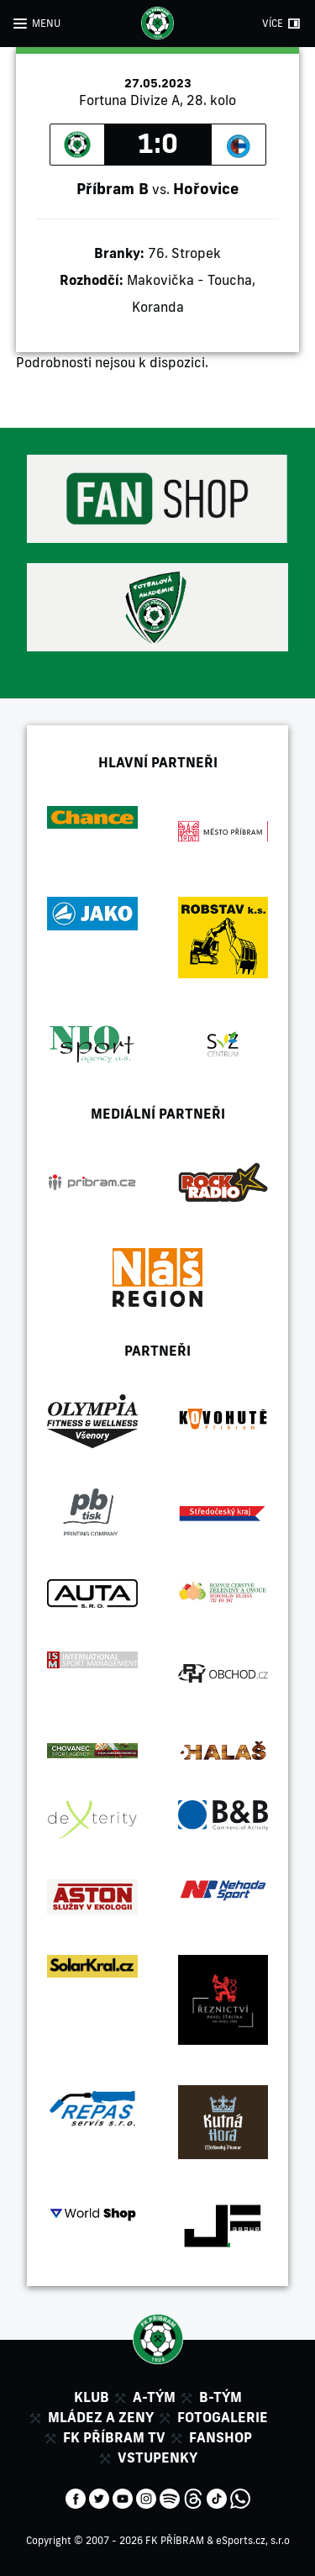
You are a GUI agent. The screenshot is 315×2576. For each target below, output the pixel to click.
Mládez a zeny (101, 2417)
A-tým (154, 2397)
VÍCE (272, 23)
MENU (46, 23)
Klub (91, 2397)
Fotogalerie (222, 2417)
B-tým (220, 2397)
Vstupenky (157, 2457)
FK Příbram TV (114, 2437)
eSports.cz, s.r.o (253, 2540)
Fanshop (220, 2437)
